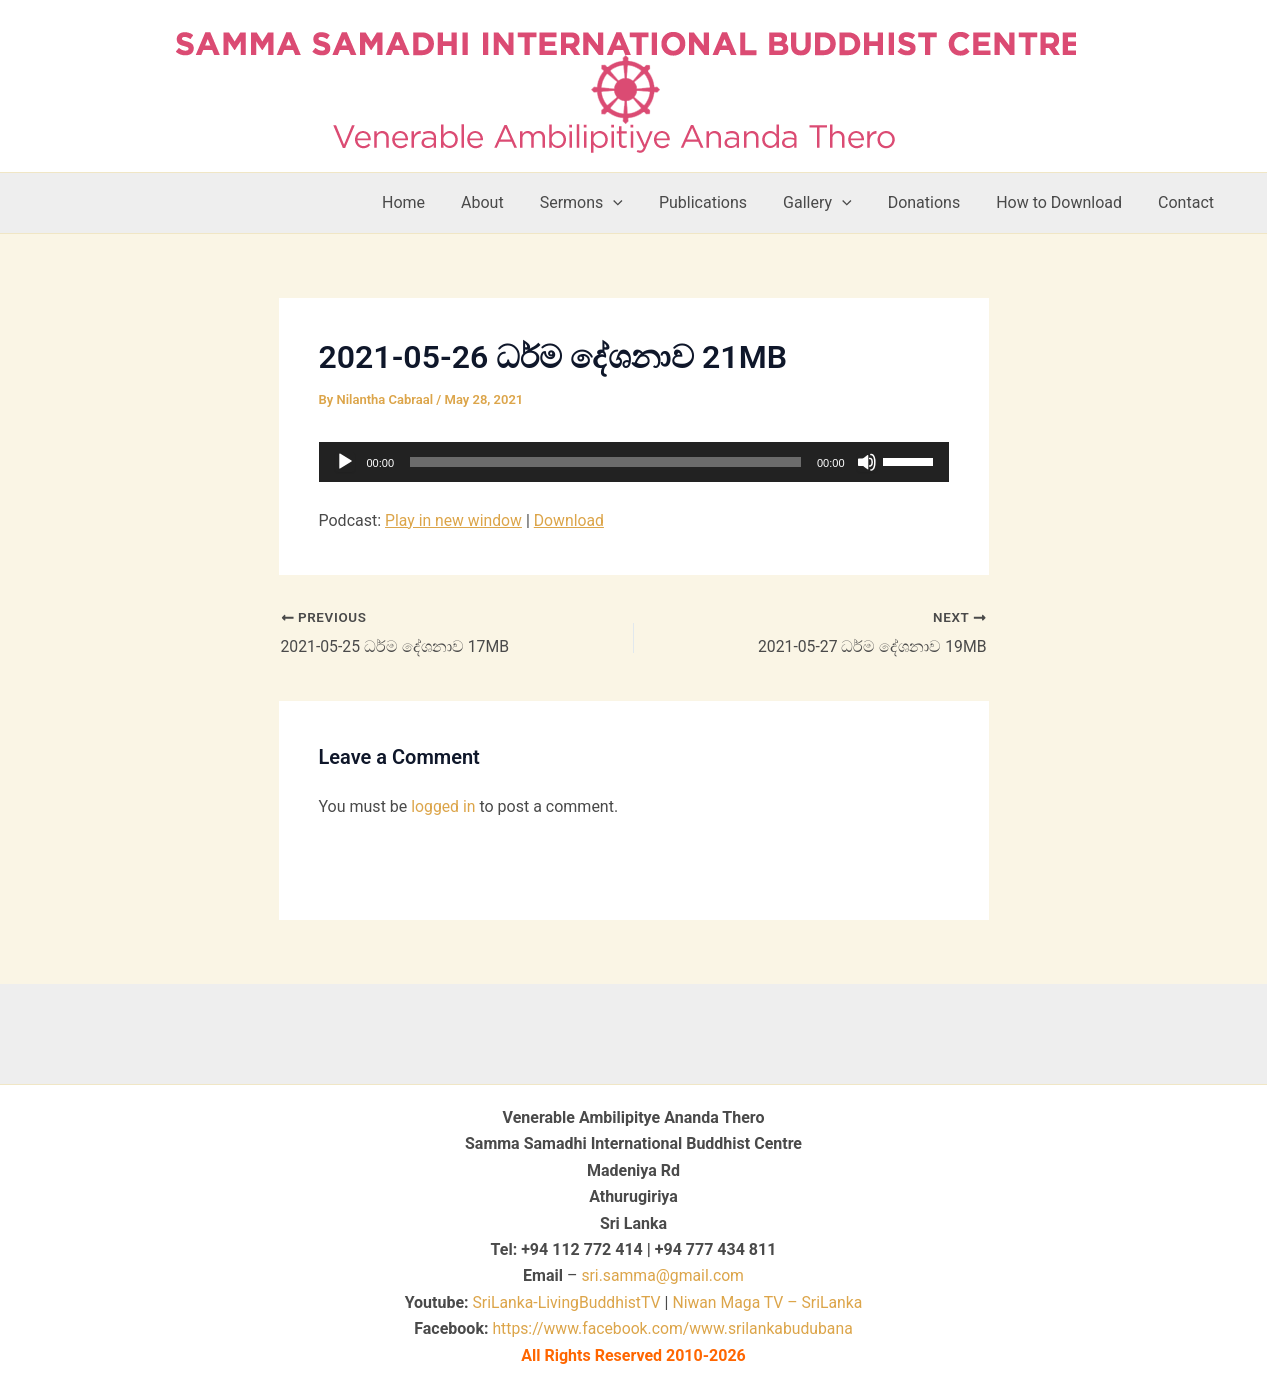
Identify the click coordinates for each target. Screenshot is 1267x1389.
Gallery (831, 203)
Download (571, 520)
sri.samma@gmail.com (662, 1275)
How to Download (1065, 202)
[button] (635, 203)
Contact (1188, 202)
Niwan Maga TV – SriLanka (768, 1302)
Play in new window (454, 520)
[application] (634, 462)
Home (433, 202)
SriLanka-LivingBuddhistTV (563, 1302)
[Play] (345, 462)
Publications (721, 202)
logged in (443, 806)
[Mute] (867, 462)
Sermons (603, 203)
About (508, 202)
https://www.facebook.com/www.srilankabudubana (673, 1328)
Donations (934, 202)
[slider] (605, 462)
